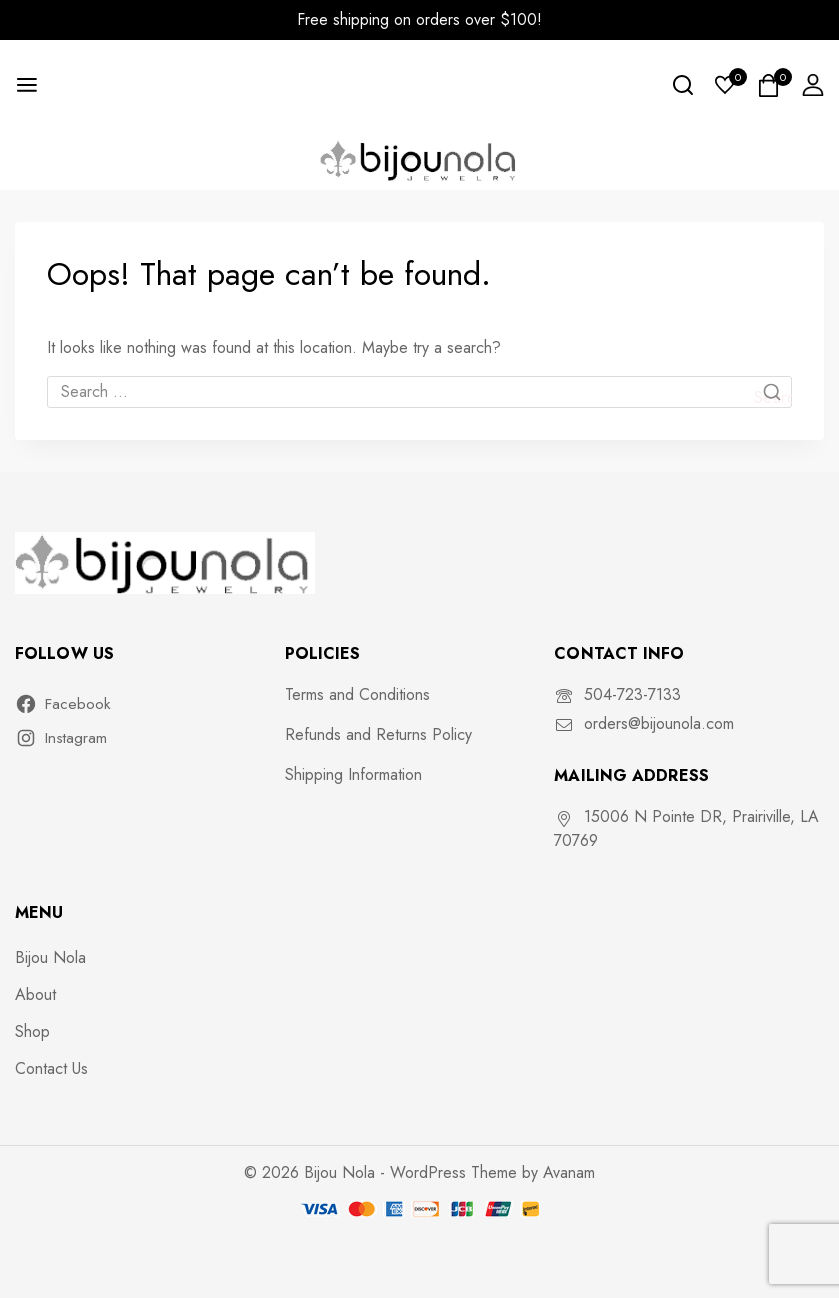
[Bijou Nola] (420, 159)
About (35, 994)
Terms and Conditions (357, 694)
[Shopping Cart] (769, 85)
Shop (32, 1031)
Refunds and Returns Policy (378, 734)
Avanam (569, 1172)
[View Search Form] (683, 85)
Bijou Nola (50, 957)
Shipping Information (353, 774)
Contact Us (51, 1068)
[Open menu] (27, 85)
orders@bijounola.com (659, 723)
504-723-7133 (632, 694)
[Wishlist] (726, 85)
